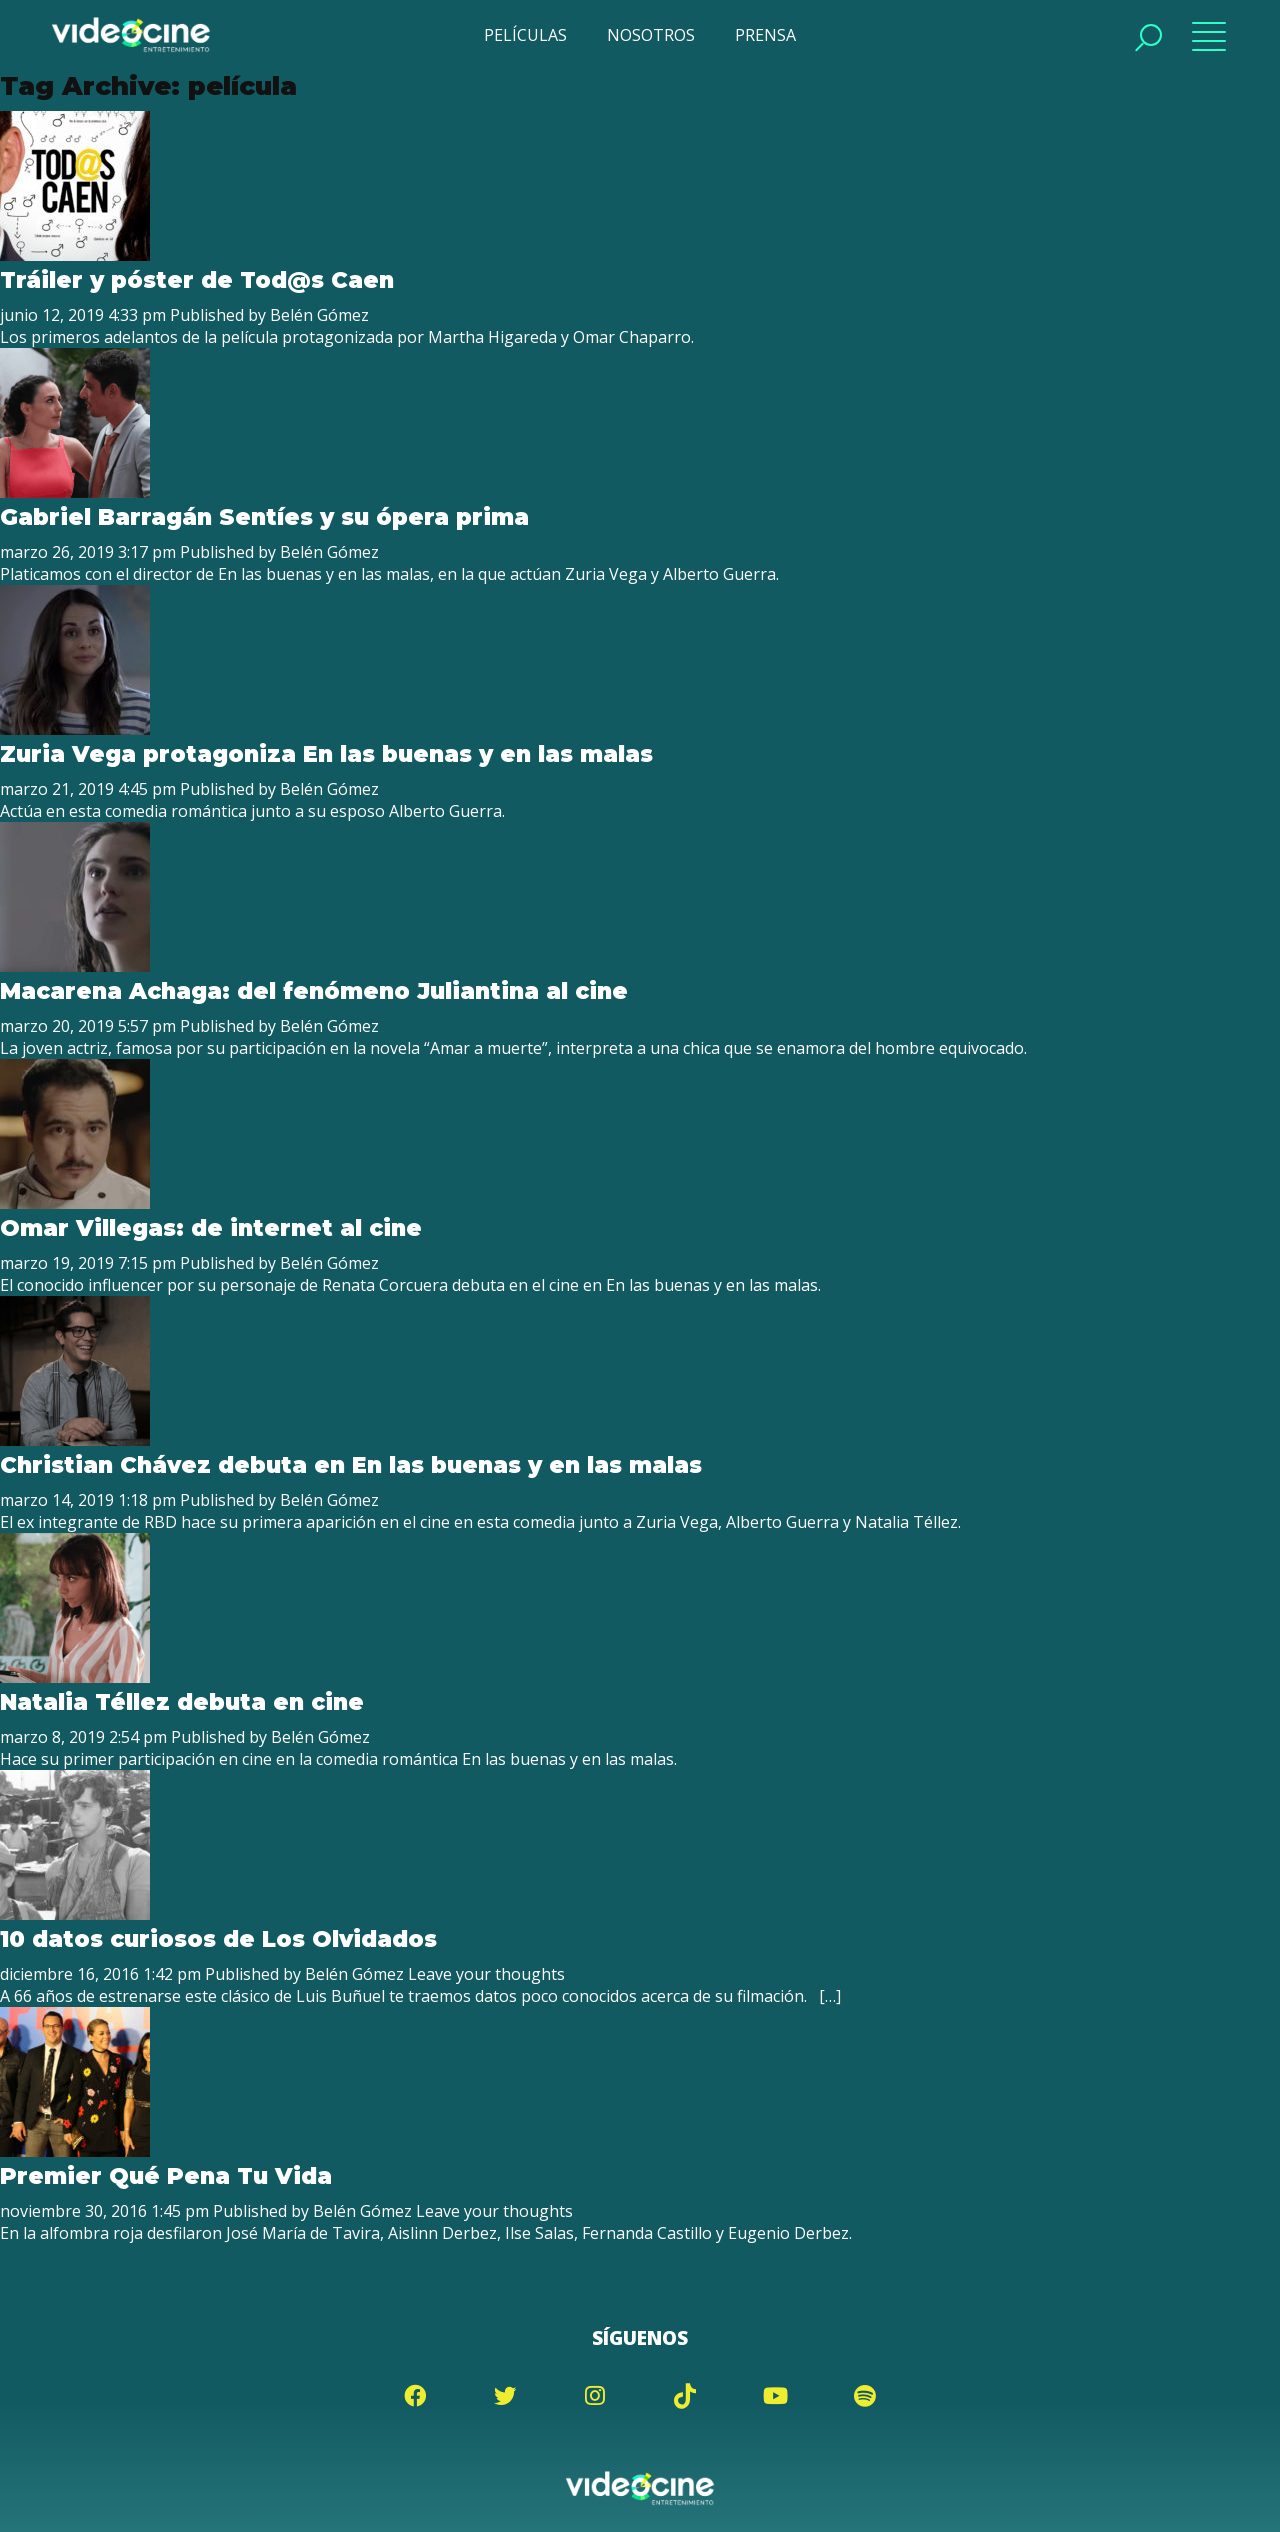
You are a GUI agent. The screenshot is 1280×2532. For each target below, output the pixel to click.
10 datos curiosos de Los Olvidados (218, 1939)
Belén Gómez (319, 315)
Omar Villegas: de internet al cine (211, 1228)
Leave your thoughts (486, 1974)
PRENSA (765, 35)
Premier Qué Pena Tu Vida (166, 2176)
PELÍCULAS (525, 35)
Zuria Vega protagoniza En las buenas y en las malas (326, 754)
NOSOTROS (651, 35)
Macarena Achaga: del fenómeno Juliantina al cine (314, 991)
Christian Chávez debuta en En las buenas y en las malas (351, 1465)
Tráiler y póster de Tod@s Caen (197, 280)
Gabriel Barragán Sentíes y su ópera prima (264, 517)
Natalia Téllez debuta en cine (182, 1702)
